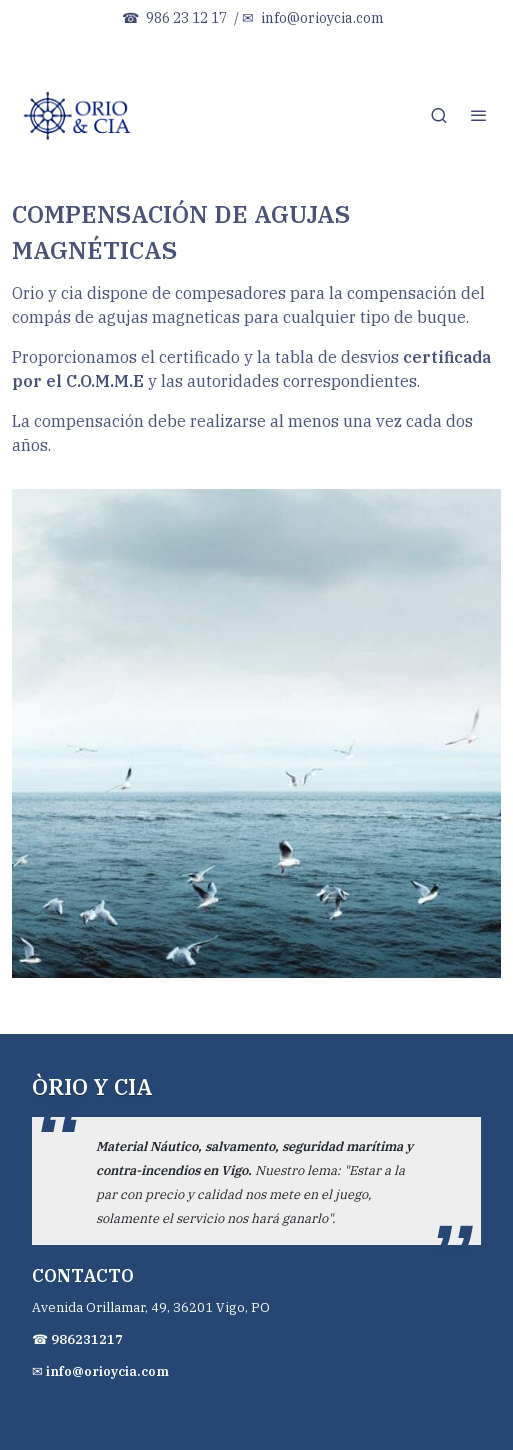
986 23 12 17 (186, 18)
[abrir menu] (479, 115)
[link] (80, 114)
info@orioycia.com (322, 18)
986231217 (87, 1339)
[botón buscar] (439, 115)
